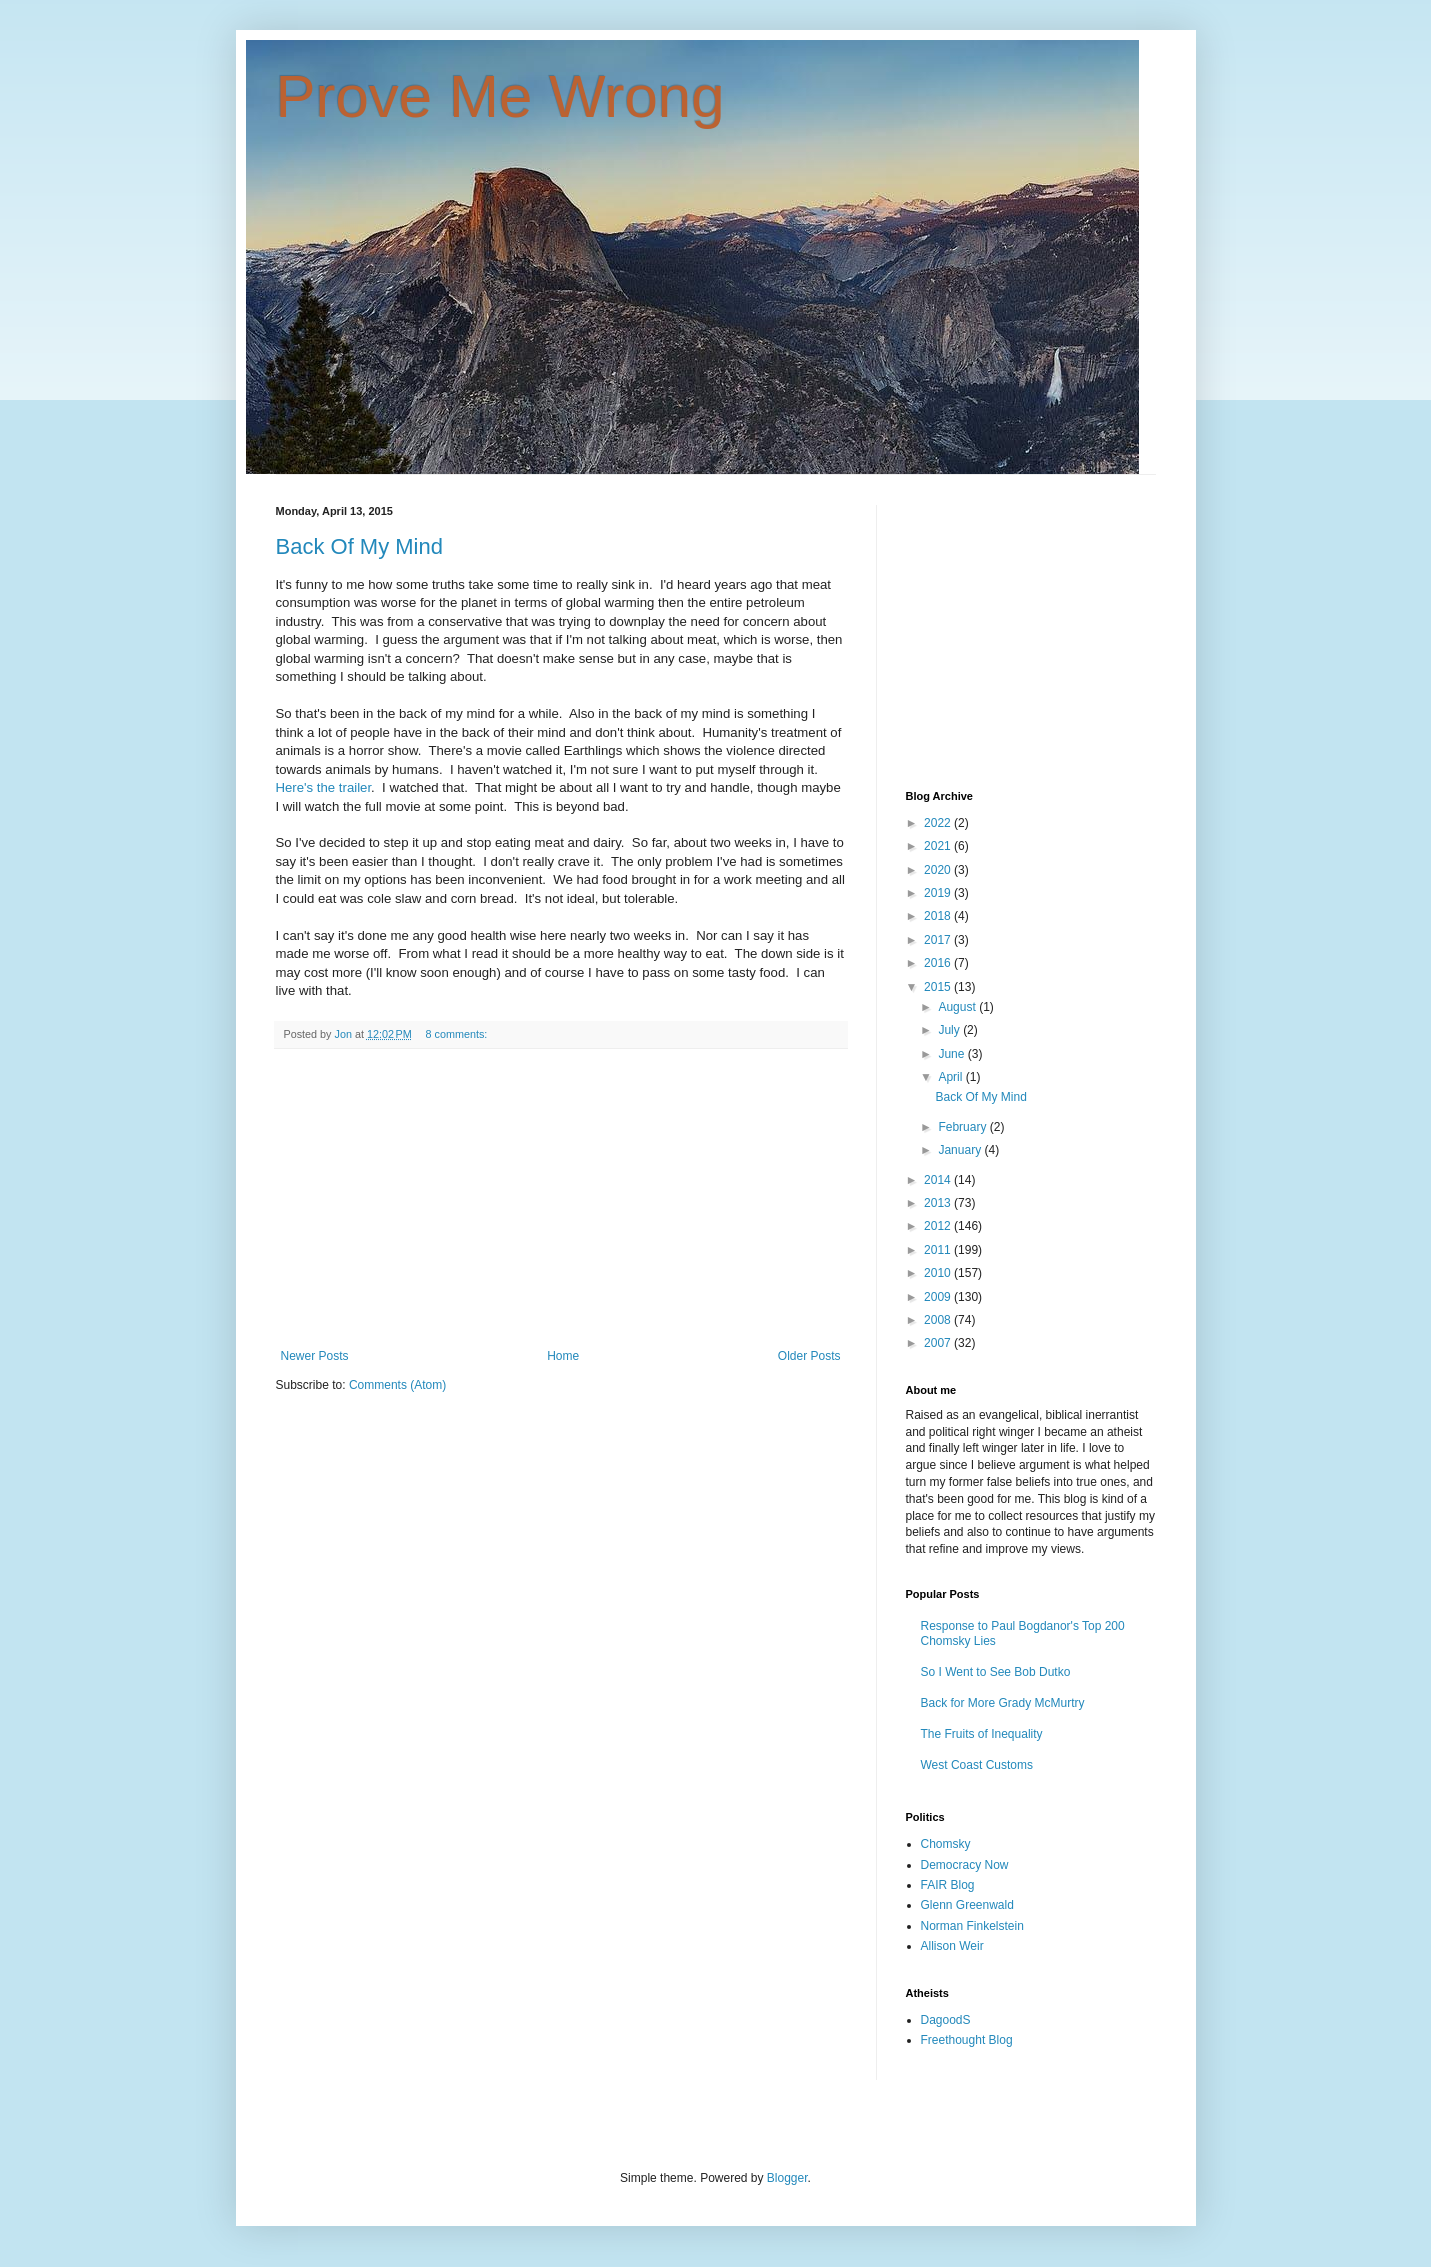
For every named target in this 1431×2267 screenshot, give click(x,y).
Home (563, 1356)
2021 (939, 846)
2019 (939, 893)
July (950, 1030)
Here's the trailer (324, 787)
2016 (939, 963)
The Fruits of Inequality (982, 1734)
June (952, 1054)
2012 (939, 1226)
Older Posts (809, 1356)
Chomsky (946, 1844)
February (963, 1127)
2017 (939, 940)
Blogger (787, 2178)
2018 (939, 916)
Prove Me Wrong (500, 96)
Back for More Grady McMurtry (1003, 1703)
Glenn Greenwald (967, 1905)
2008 (939, 1320)
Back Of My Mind (359, 546)
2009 (939, 1297)
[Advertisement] (561, 1199)
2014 (939, 1180)
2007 (939, 1343)
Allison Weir (952, 1946)
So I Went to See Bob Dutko (996, 1672)
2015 (939, 987)
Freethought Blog (967, 2040)
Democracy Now (965, 1865)
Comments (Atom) (397, 1385)
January (961, 1150)
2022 (939, 823)
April (951, 1077)
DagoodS (946, 2020)
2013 (939, 1203)
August (958, 1007)
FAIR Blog (948, 1885)
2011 (939, 1250)
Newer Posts (315, 1356)
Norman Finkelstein (972, 1926)
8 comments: (457, 1034)
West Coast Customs (977, 1765)
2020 (939, 870)
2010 (939, 1273)
